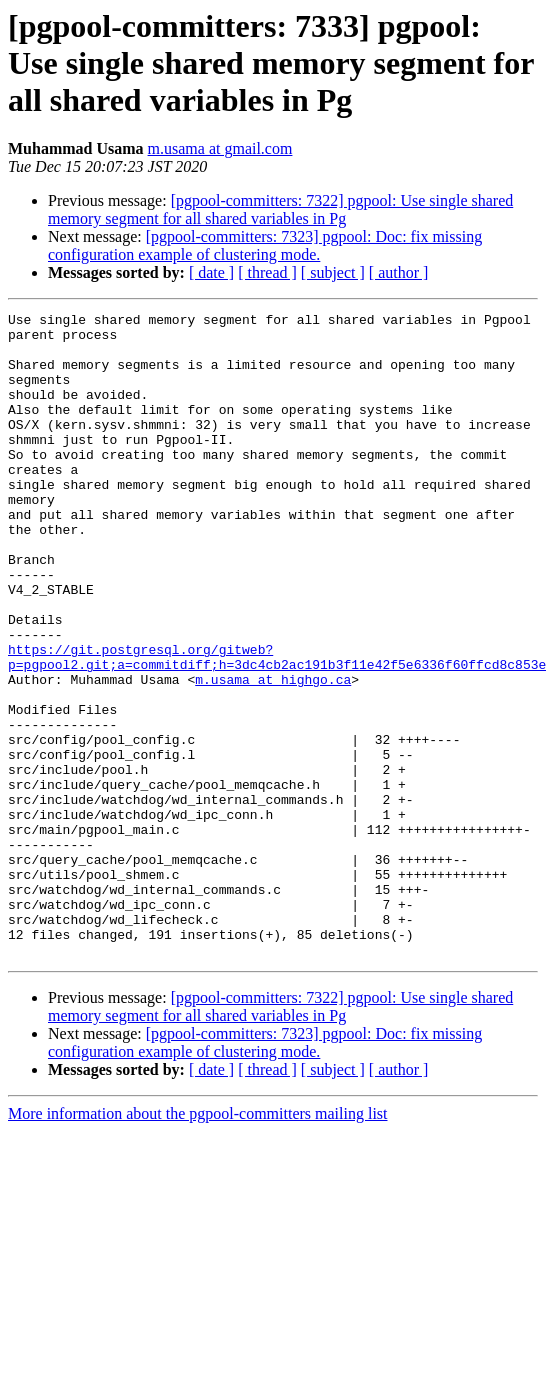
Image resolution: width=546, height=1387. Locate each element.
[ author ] (399, 272)
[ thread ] (267, 272)
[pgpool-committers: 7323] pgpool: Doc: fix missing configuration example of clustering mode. (265, 245)
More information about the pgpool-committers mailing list (198, 1242)
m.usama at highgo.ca (273, 754)
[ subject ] (333, 272)
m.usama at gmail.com (220, 148)
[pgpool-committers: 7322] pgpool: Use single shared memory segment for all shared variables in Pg (280, 209)
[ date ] (211, 272)
